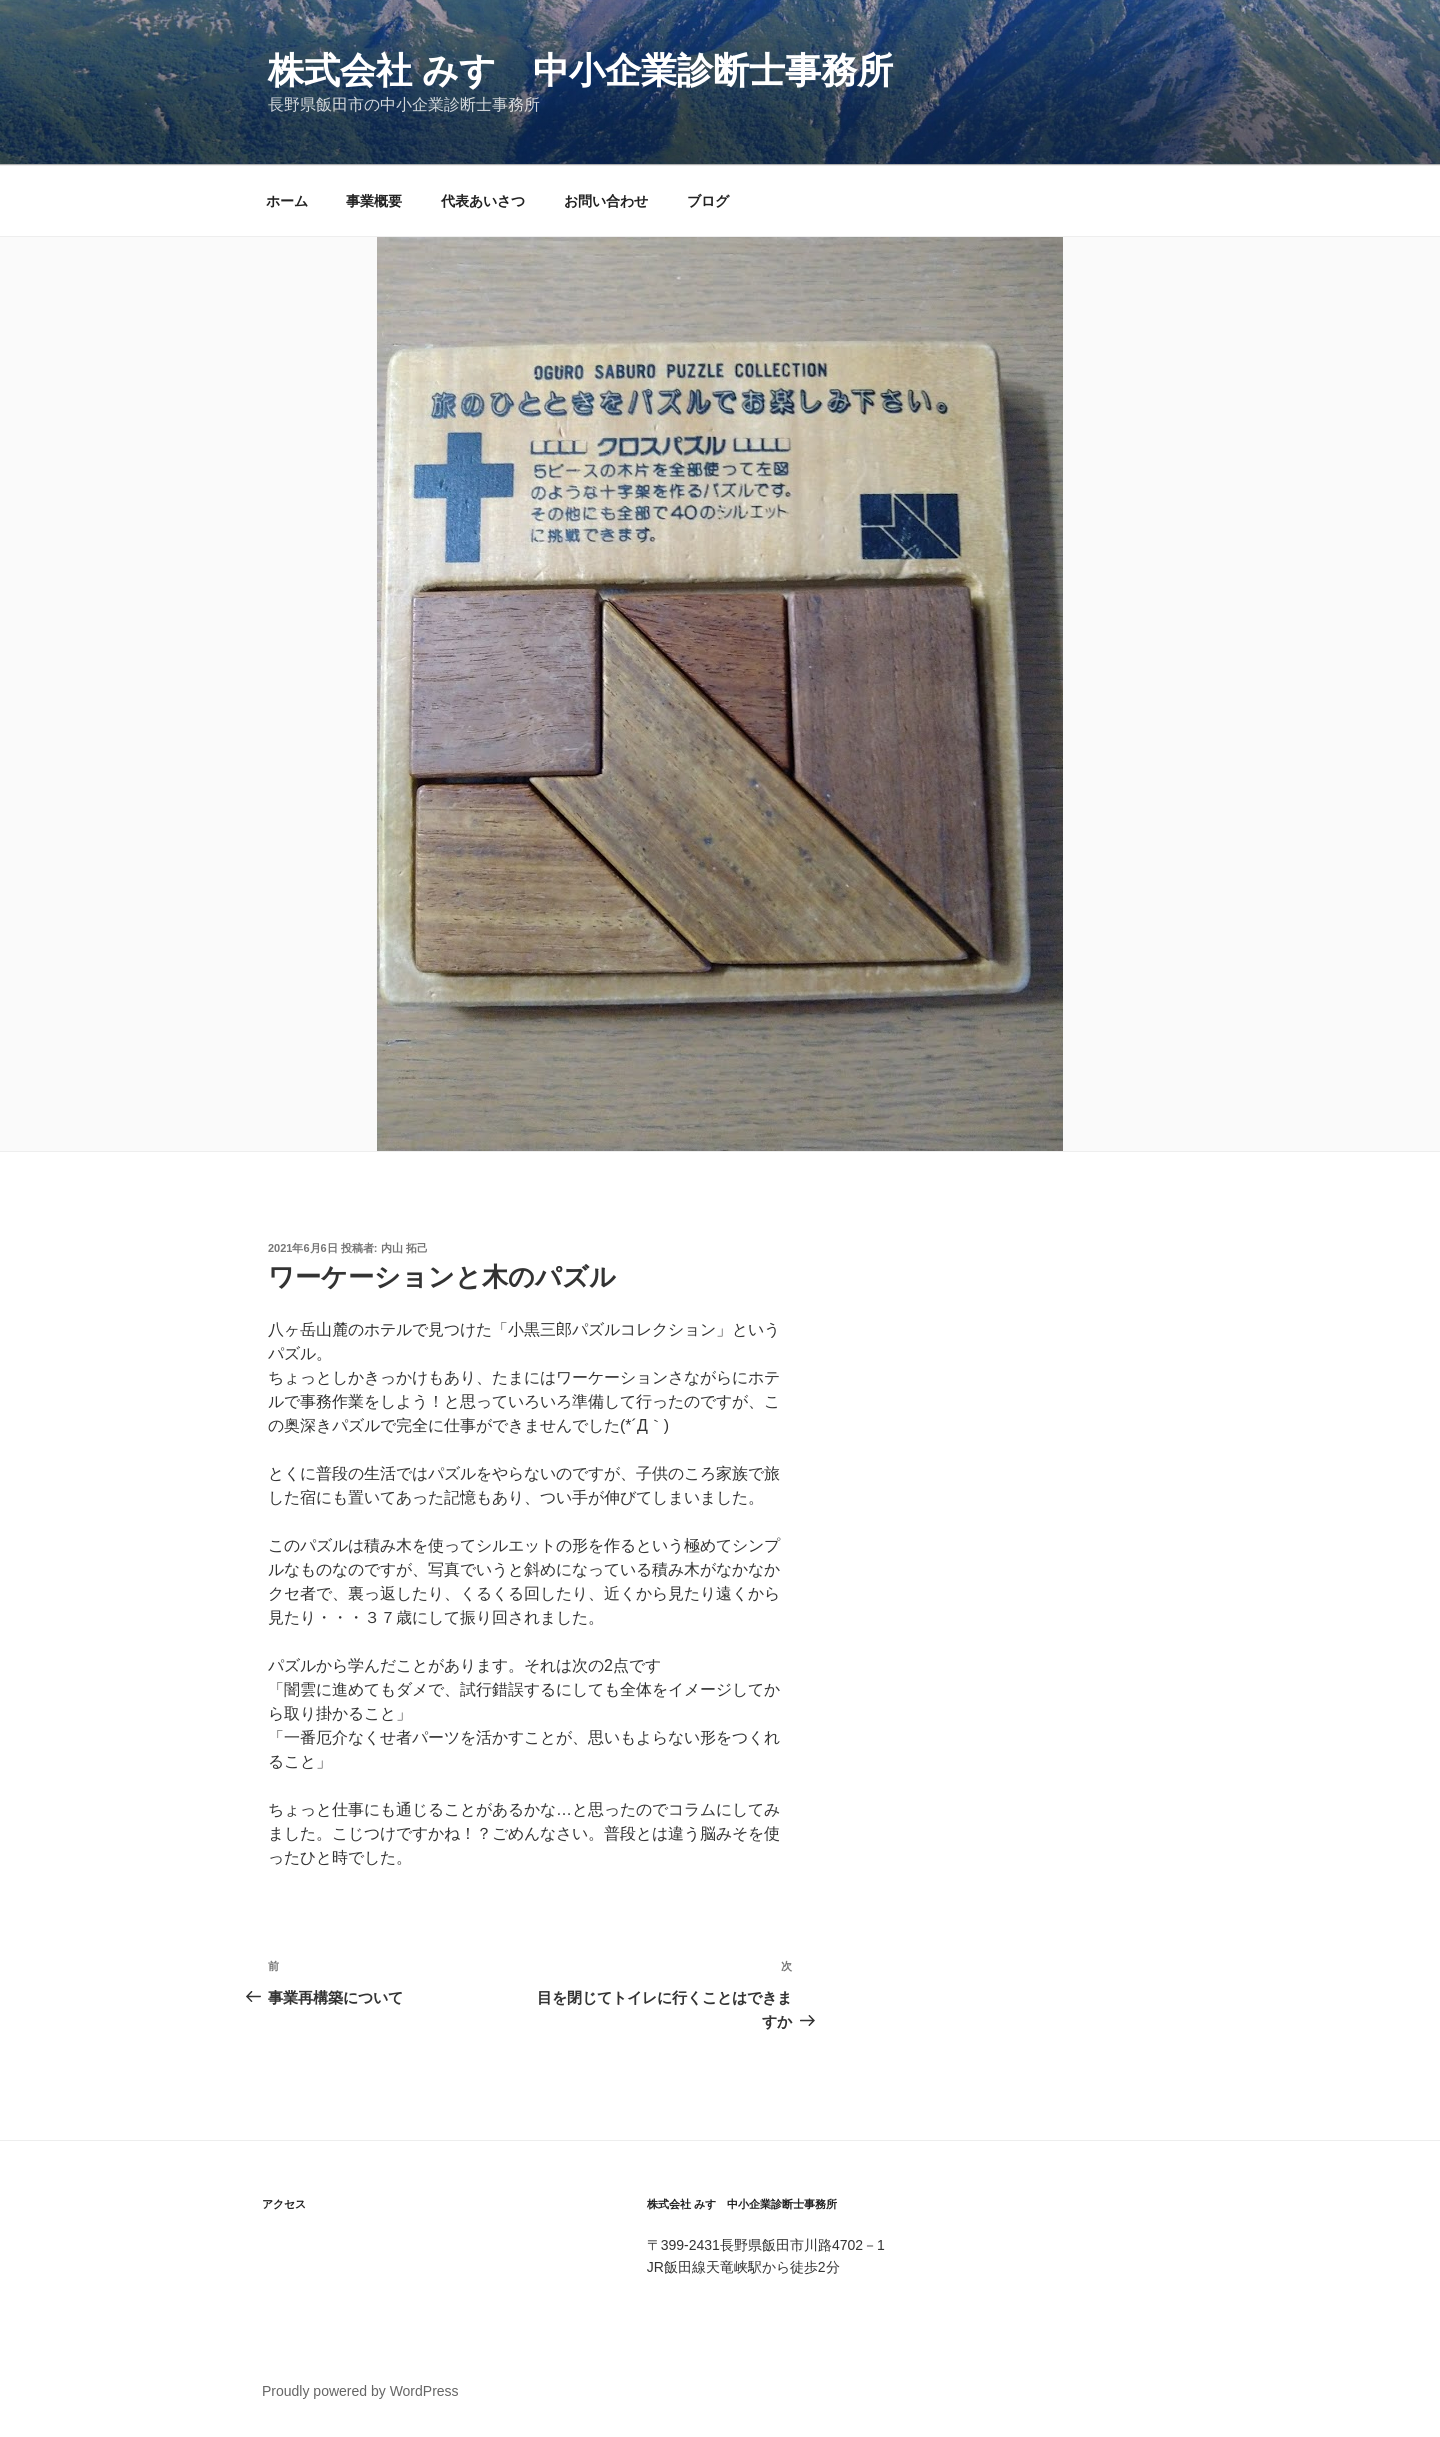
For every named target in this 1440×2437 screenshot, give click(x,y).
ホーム (287, 201)
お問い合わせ (606, 201)
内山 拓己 (404, 1248)
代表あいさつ (483, 201)
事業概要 (374, 201)
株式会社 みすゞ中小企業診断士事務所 (580, 70)
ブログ (708, 201)
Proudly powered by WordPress (360, 2391)
